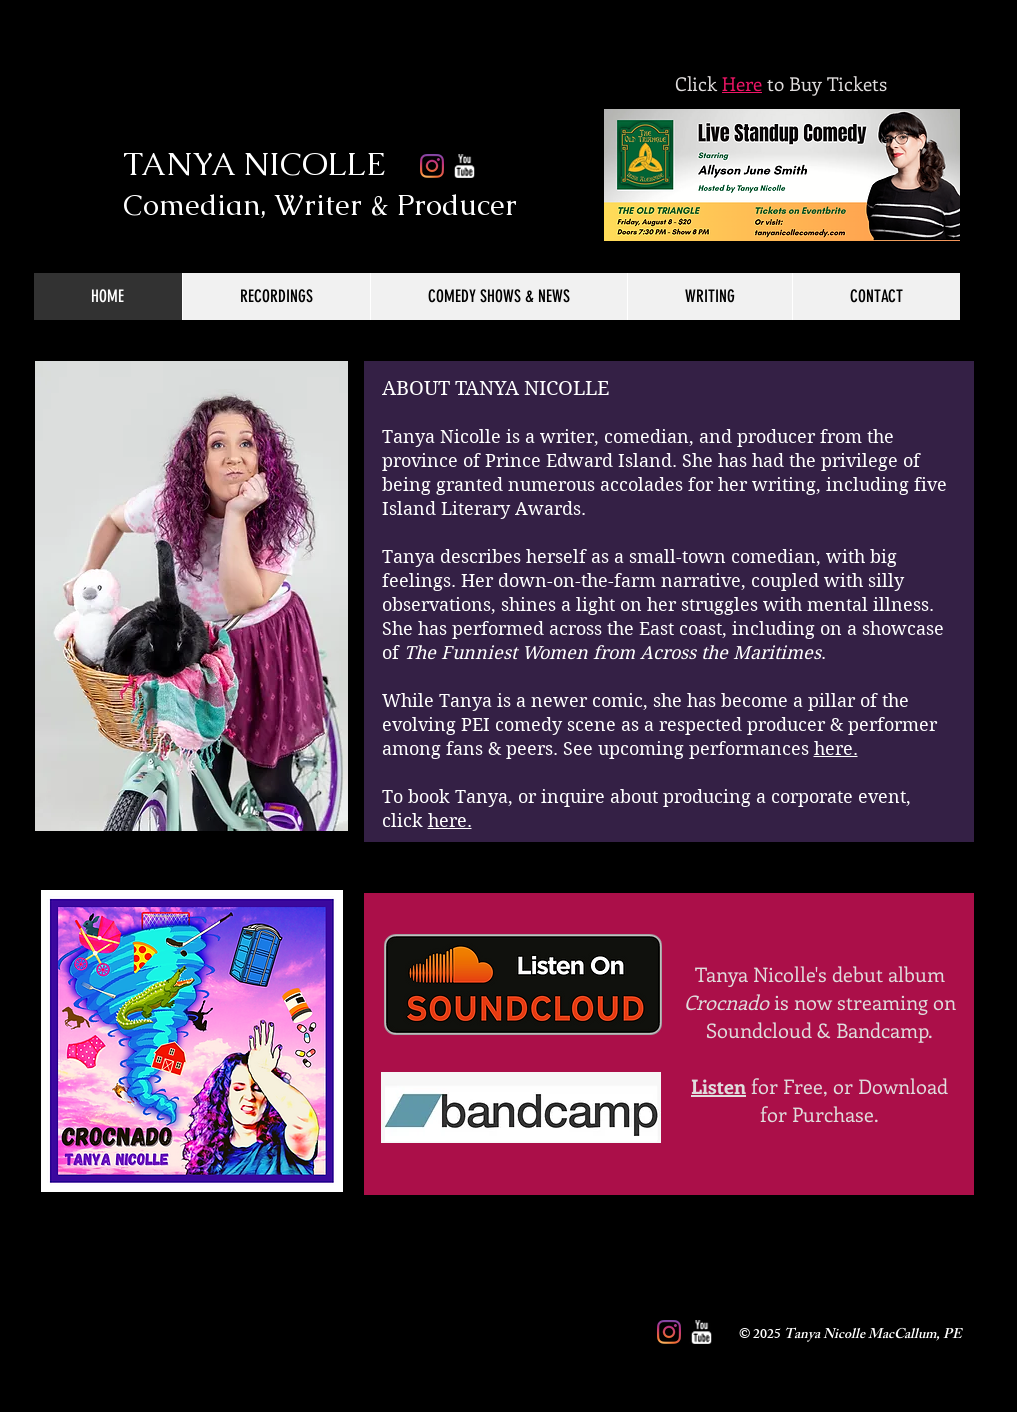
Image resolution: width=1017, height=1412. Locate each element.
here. (836, 748)
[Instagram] (669, 1332)
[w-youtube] (701, 1332)
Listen (718, 1085)
